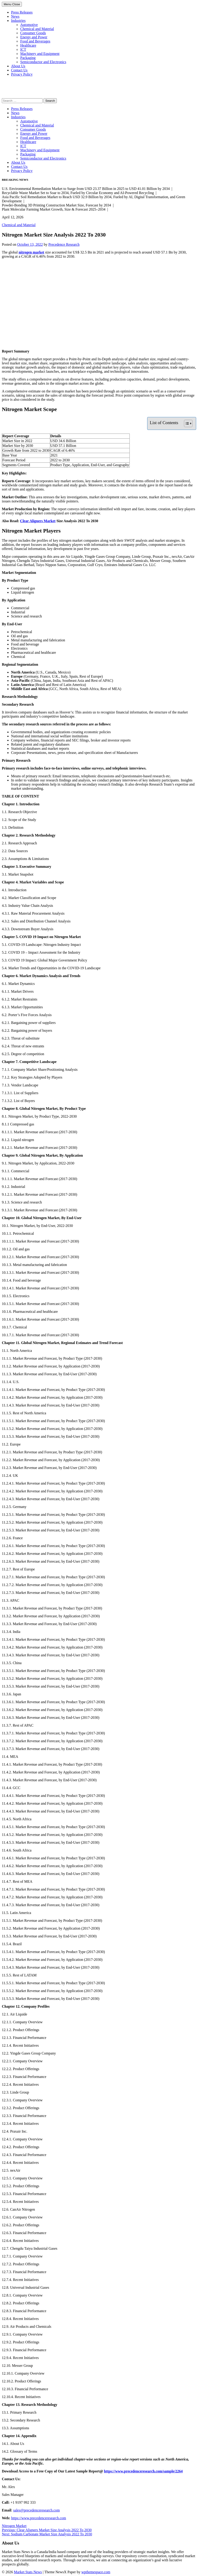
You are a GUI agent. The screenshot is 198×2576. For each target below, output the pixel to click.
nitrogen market (31, 252)
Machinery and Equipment (40, 54)
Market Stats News (28, 2572)
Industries (18, 21)
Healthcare (28, 45)
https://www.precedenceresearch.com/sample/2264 (143, 2471)
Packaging (28, 58)
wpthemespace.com (95, 2572)
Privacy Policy (22, 74)
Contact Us (19, 70)
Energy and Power (33, 37)
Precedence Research (63, 244)
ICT (23, 49)
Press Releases (22, 12)
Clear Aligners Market (37, 521)
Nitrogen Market (14, 2526)
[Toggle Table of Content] (186, 423)
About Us (18, 66)
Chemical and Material (37, 29)
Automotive (29, 25)
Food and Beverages (35, 41)
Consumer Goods (33, 33)
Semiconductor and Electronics (43, 62)
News (15, 16)
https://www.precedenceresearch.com (38, 2518)
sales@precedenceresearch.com (36, 2510)
